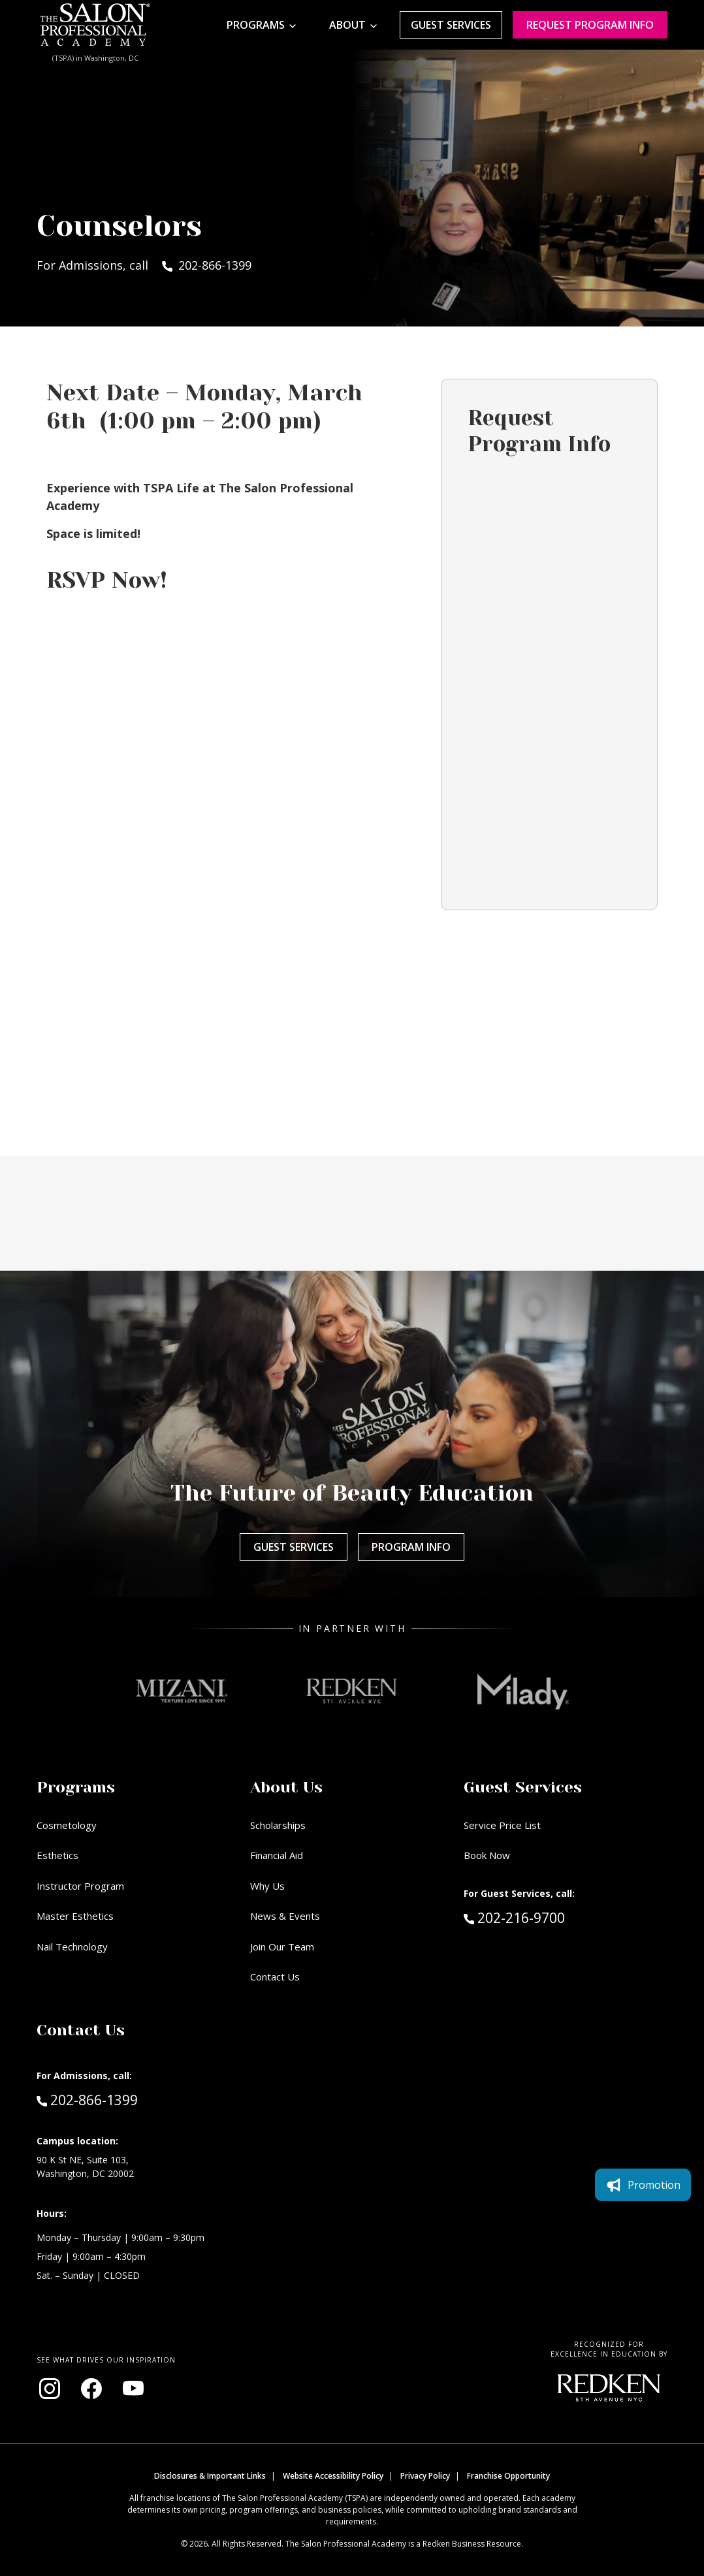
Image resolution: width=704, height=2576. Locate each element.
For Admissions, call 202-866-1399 (144, 265)
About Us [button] (286, 1787)
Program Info (411, 1547)
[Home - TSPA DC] (95, 25)
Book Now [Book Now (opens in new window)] (487, 1855)
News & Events (285, 1915)
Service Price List (502, 1825)
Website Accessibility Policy (333, 2475)
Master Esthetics (75, 1915)
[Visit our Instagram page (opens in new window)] (50, 2389)
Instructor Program (80, 1885)
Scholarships (278, 1825)
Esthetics (57, 1855)
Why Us (267, 1885)
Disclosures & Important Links (210, 2475)
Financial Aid (276, 1855)
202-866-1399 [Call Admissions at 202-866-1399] (87, 2099)
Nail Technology (72, 1946)
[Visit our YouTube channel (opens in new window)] (133, 2389)
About (347, 25)
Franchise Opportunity (508, 2475)
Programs (256, 25)
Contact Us (275, 1976)
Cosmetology (67, 1825)
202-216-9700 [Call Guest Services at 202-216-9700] (514, 1917)
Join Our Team (282, 1946)
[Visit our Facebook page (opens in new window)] (91, 2389)
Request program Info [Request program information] (590, 25)
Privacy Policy (425, 2475)
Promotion (642, 2184)
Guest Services (451, 25)
